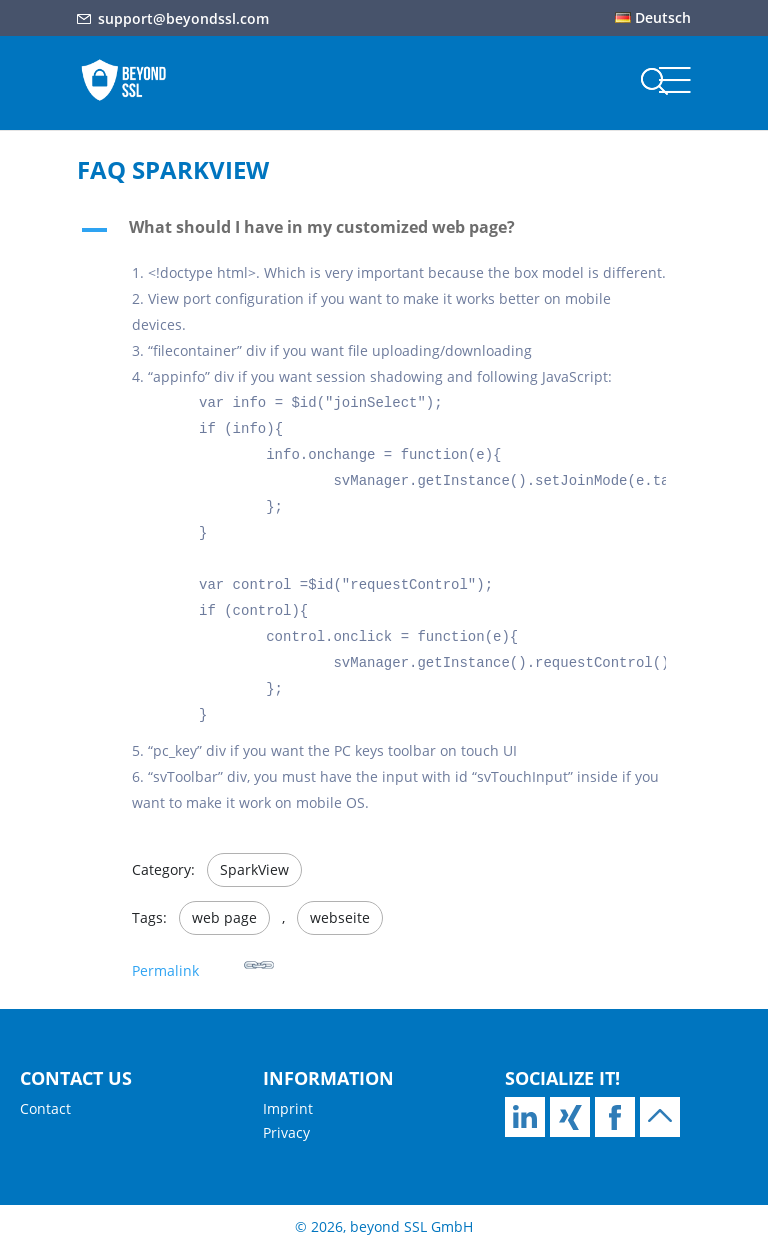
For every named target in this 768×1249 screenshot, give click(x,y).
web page (224, 917)
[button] (384, 232)
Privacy (286, 1132)
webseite (340, 917)
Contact (45, 1108)
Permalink (203, 964)
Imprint (288, 1108)
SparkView (254, 869)
